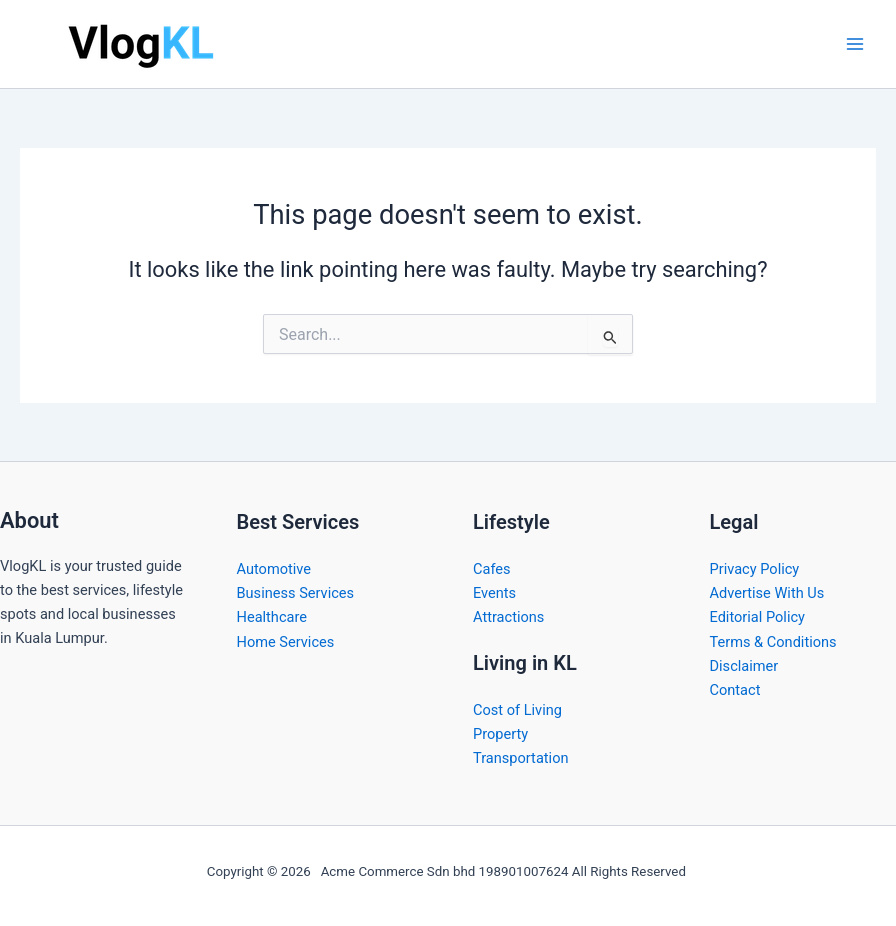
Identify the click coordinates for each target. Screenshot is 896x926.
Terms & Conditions (773, 642)
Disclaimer (744, 666)
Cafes (492, 569)
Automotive (274, 569)
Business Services (296, 593)
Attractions (508, 617)
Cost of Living (517, 710)
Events (494, 593)
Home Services (286, 642)
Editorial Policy (757, 617)
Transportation (521, 758)
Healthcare (272, 617)
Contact (735, 690)
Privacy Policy (755, 569)
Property (500, 734)
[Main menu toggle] (855, 44)
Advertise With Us (767, 593)
